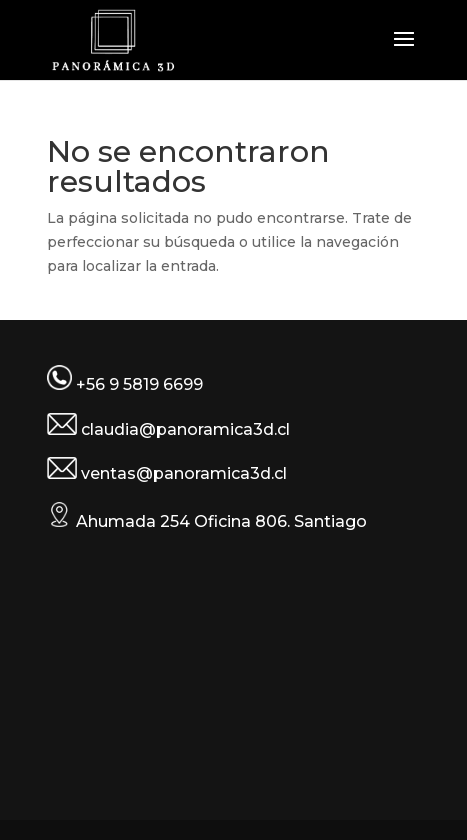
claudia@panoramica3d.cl (185, 429)
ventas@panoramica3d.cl (184, 473)
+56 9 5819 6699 (139, 384)
